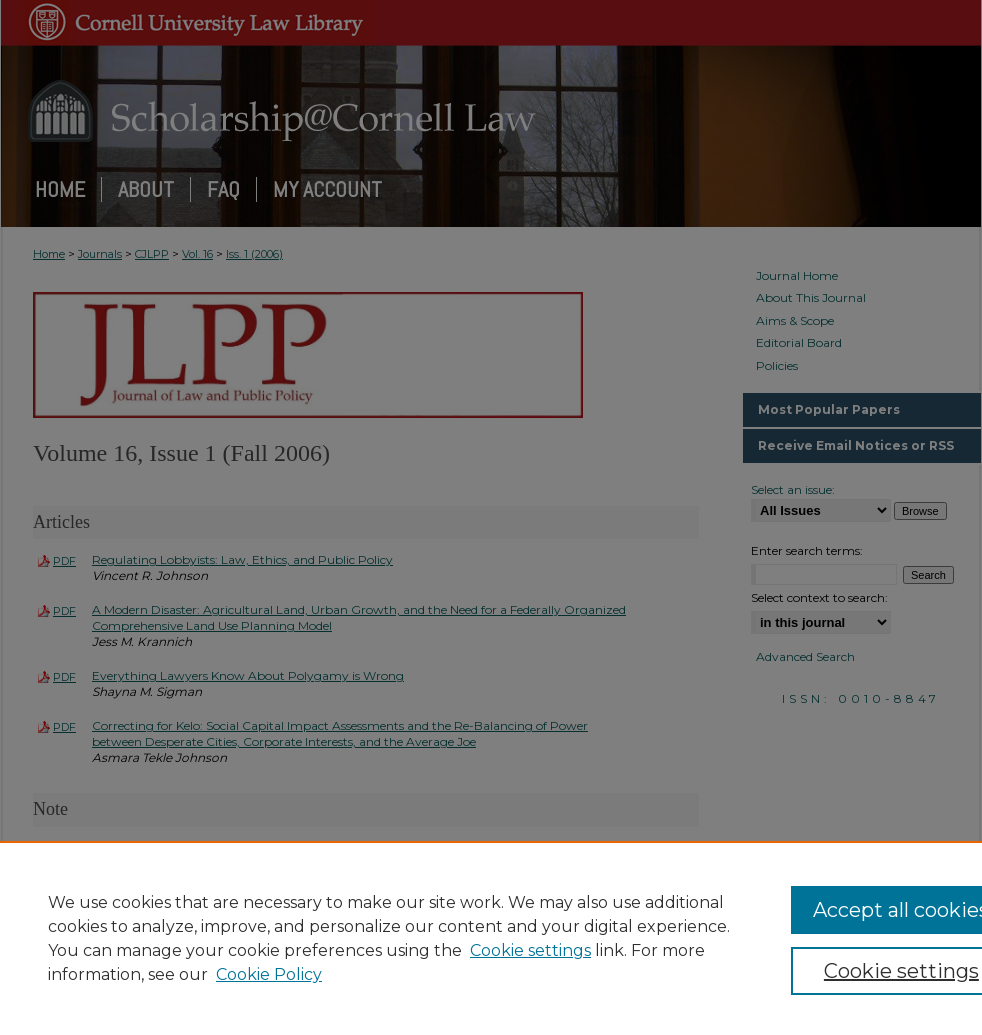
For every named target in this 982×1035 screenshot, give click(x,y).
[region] (491, 938)
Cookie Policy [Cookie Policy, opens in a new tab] (269, 974)
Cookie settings (530, 950)
